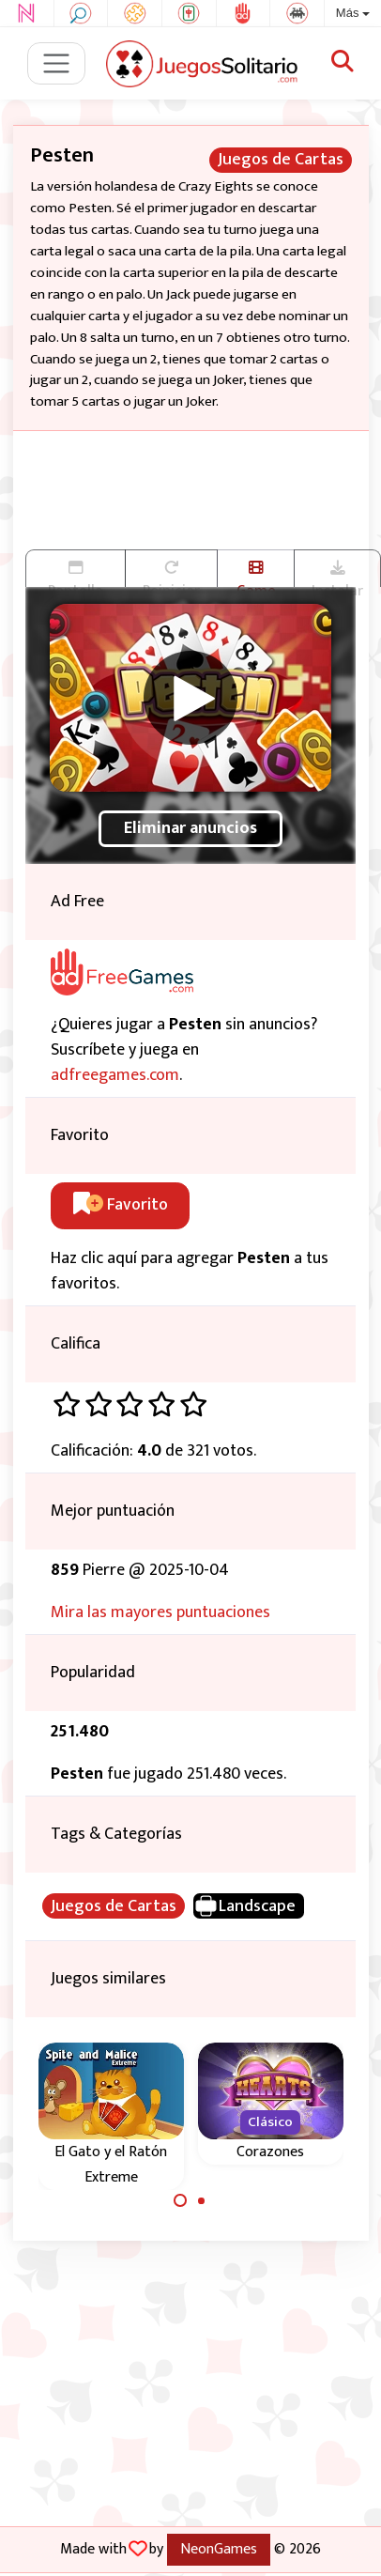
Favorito (120, 1205)
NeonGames (218, 2549)
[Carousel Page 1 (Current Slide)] (180, 2200)
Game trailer (256, 574)
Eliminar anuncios (190, 828)
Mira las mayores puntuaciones (160, 1612)
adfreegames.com (115, 1075)
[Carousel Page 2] (201, 2200)
